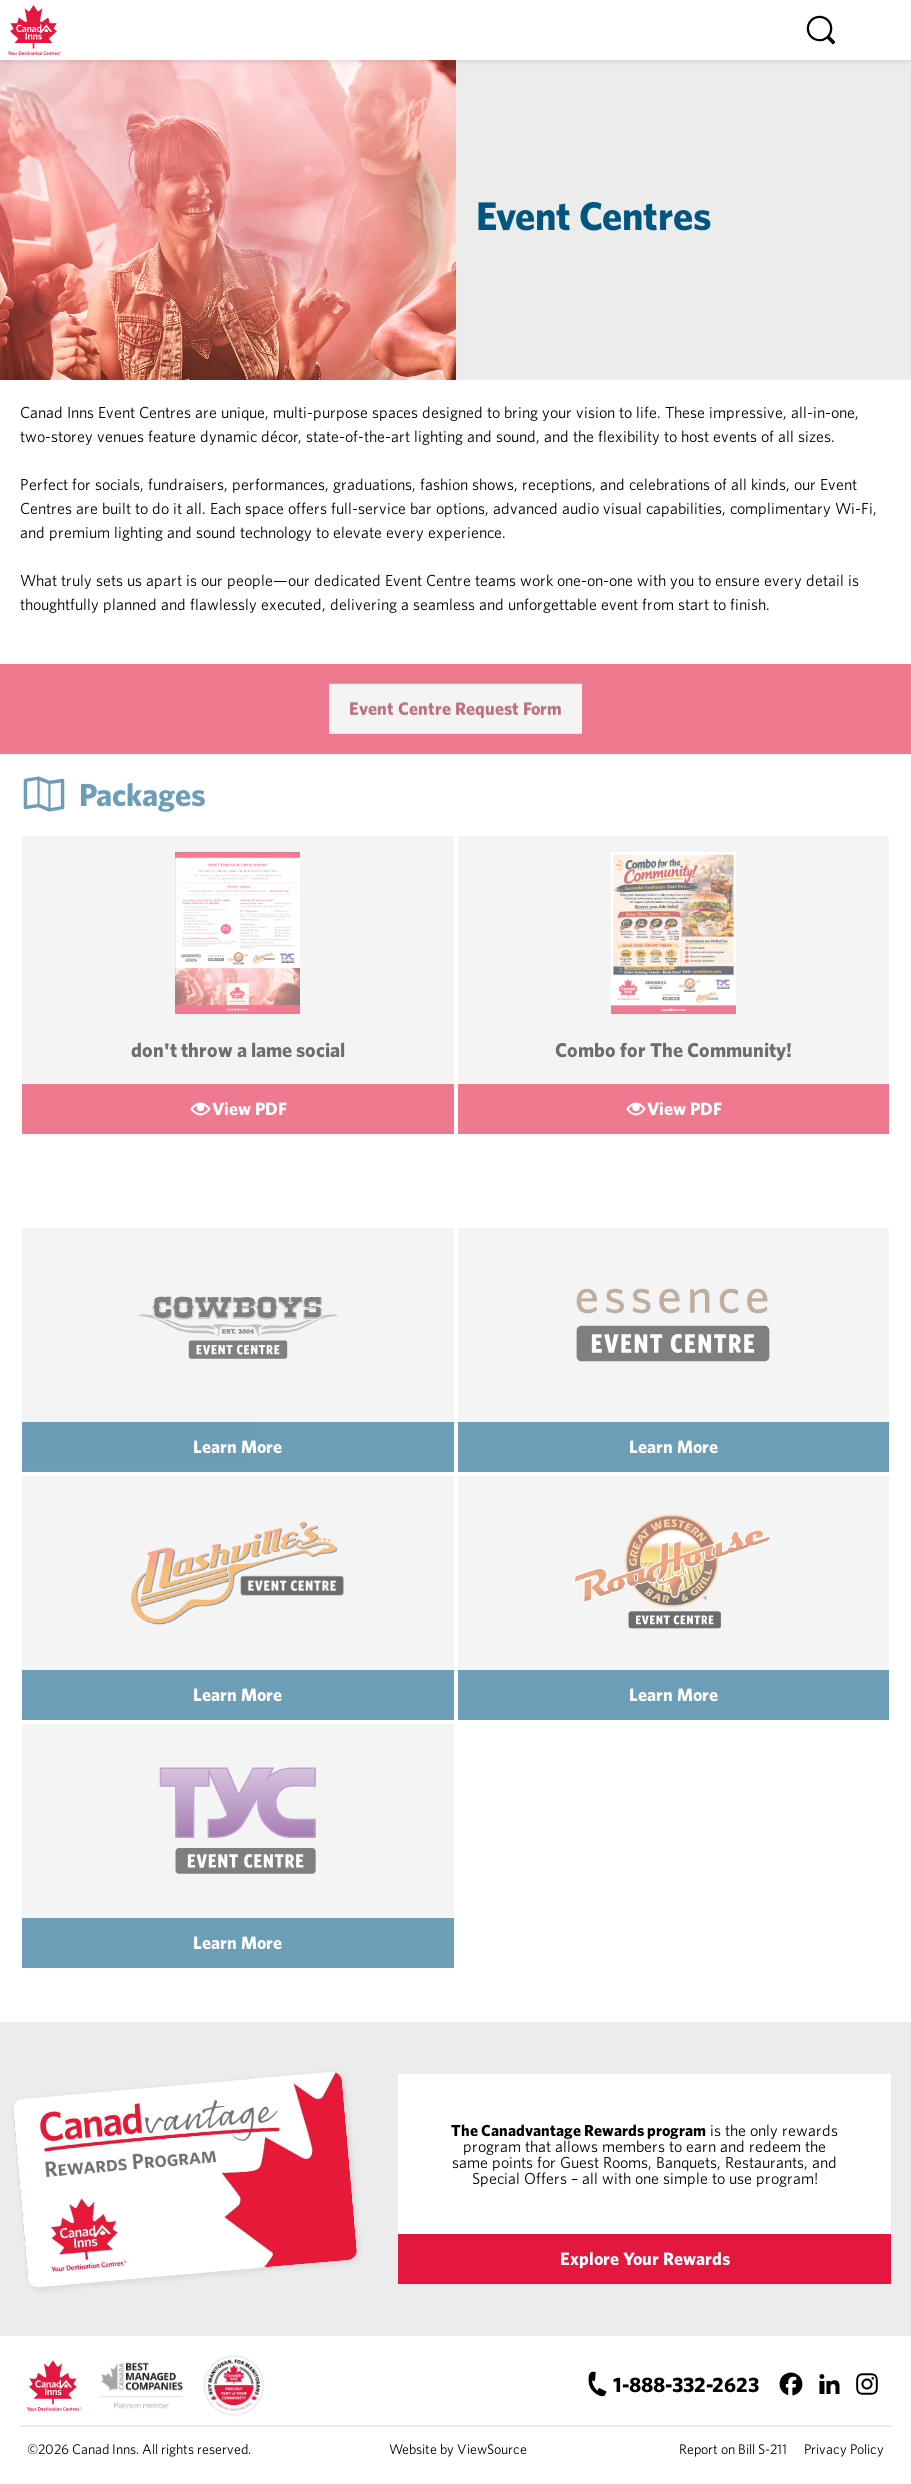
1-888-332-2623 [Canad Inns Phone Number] (686, 2384)
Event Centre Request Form (455, 722)
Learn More (237, 1446)
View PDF (249, 1108)
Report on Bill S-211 (733, 2449)
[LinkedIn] (828, 2384)
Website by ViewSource (458, 2449)
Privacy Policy (844, 2449)
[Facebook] (790, 2384)
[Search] (821, 30)
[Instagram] (866, 2384)
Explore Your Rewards (645, 2258)
